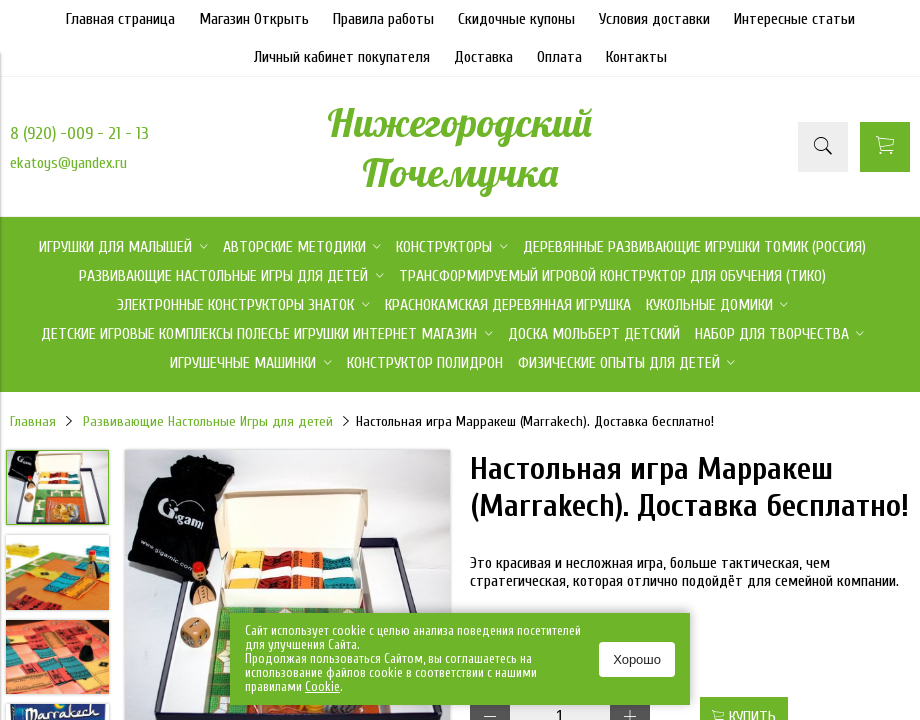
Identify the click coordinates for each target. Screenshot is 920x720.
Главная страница (120, 19)
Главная (33, 421)
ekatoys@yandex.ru (68, 163)
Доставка (483, 57)
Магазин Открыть (254, 19)
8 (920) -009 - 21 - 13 (79, 133)
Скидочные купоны (516, 19)
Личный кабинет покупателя (342, 57)
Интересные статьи (794, 19)
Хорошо (637, 659)
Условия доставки (654, 19)
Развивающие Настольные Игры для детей (208, 421)
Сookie (322, 686)
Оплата (559, 57)
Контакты (636, 57)
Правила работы (383, 19)
